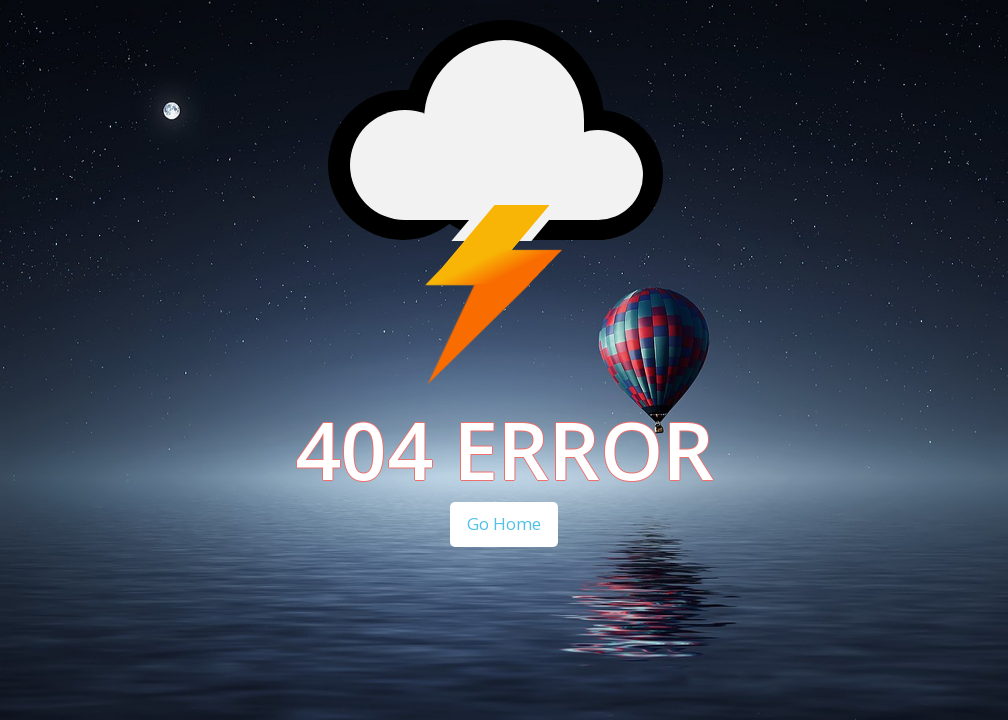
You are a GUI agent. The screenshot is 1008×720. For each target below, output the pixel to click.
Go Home (504, 523)
